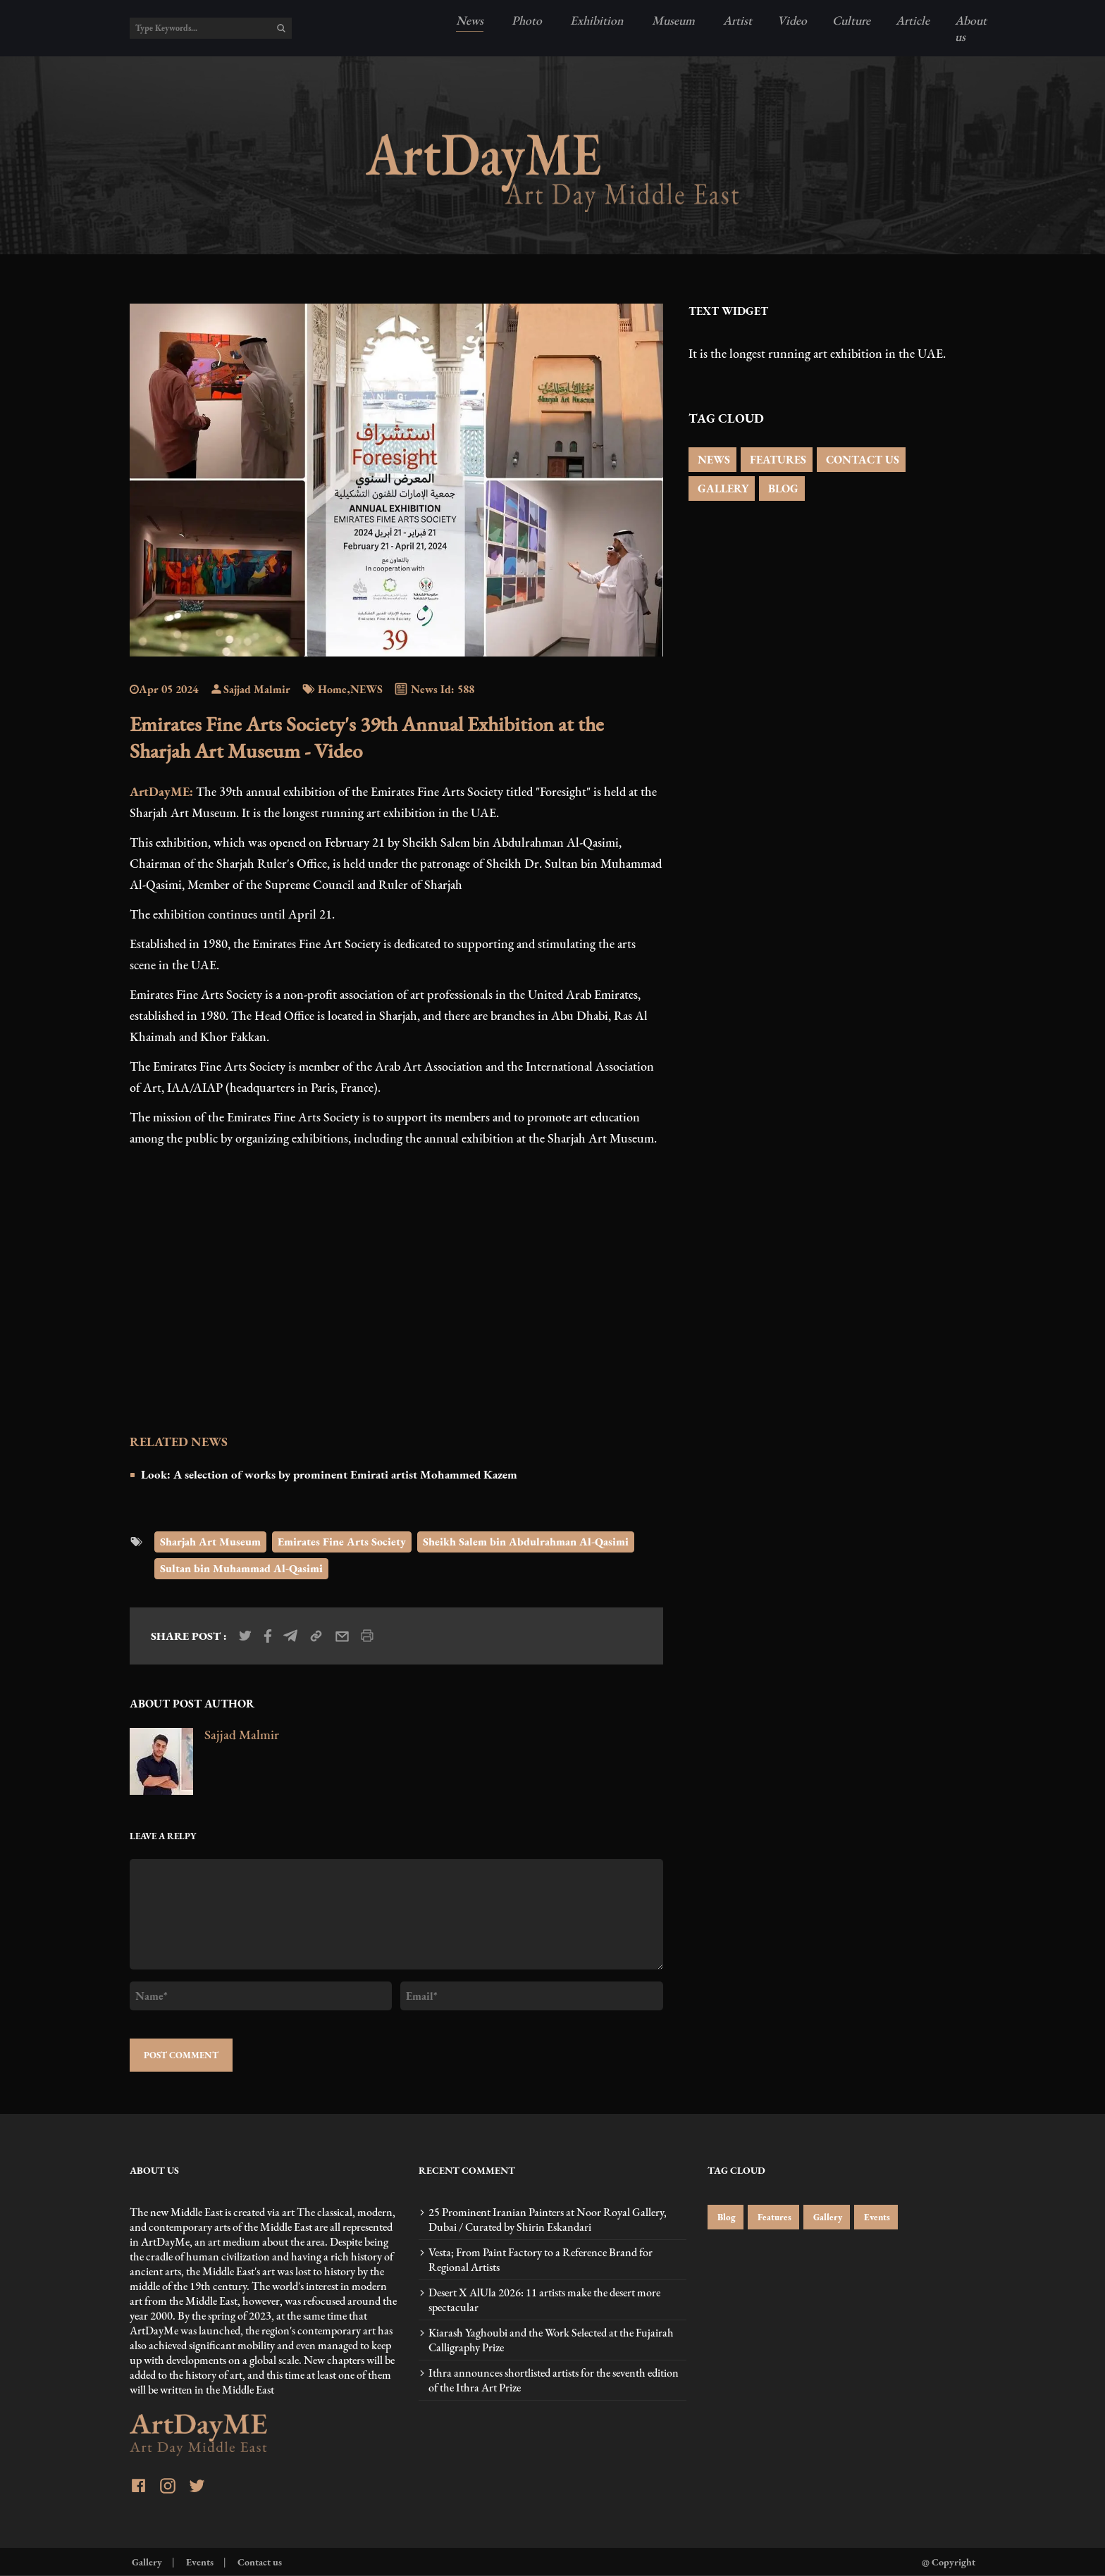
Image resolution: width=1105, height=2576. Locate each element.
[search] (281, 28)
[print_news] (367, 1635)
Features (773, 2217)
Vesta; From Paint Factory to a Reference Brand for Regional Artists (540, 2260)
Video (792, 20)
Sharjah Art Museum (210, 1541)
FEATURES (776, 459)
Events (876, 2217)
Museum (672, 20)
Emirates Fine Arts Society (342, 1541)
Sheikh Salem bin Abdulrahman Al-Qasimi (526, 1541)
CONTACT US (861, 459)
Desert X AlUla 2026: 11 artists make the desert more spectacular (544, 2300)
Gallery (826, 2217)
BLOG (781, 488)
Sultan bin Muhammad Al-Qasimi (241, 1568)
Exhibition (595, 20)
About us (971, 28)
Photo (525, 20)
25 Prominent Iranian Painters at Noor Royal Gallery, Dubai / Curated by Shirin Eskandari (547, 2219)
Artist (736, 20)
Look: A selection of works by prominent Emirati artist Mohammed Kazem (329, 1474)
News (469, 20)
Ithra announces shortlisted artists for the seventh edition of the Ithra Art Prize (553, 2380)
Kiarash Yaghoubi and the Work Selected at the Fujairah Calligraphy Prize (551, 2340)
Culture (851, 20)
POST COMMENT (181, 2055)
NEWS (712, 459)
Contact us (258, 2561)
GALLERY (721, 488)
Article (913, 20)
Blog (725, 2217)
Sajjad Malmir (249, 689)
